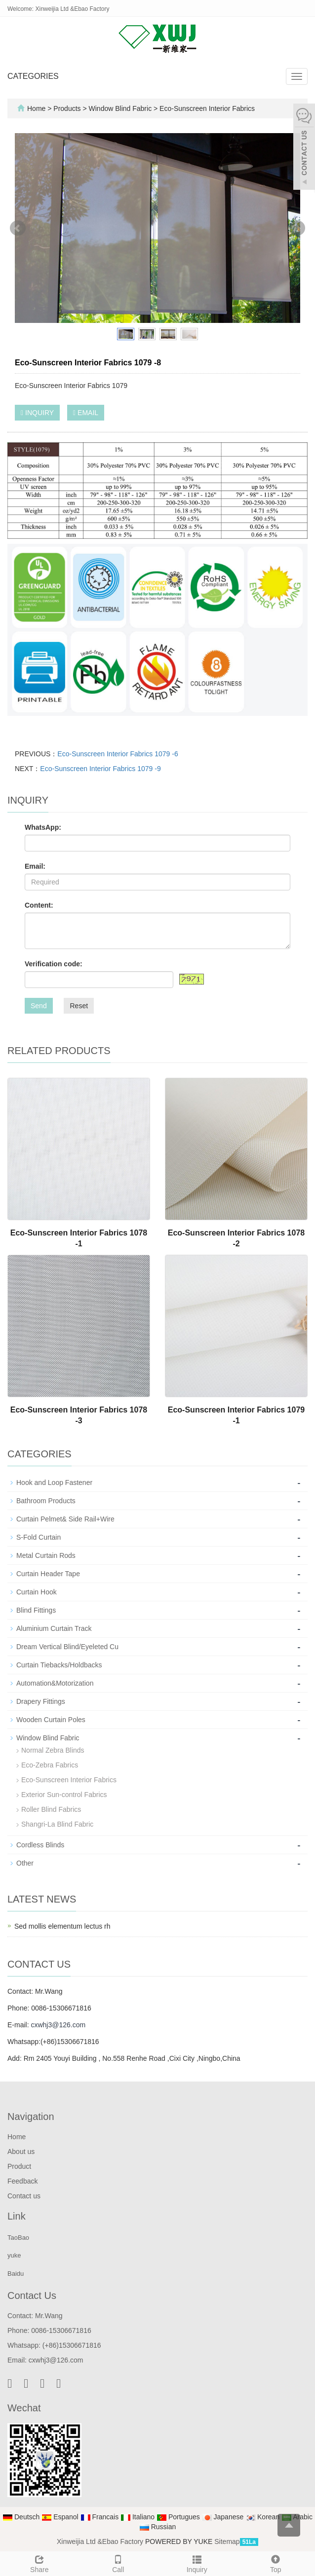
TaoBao (18, 2237)
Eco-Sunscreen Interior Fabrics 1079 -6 (117, 754)
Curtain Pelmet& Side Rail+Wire (65, 1519)
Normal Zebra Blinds (52, 1750)
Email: (35, 866)
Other (25, 1863)
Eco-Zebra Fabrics (49, 1765)
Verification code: (53, 964)
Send (39, 1006)
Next (297, 228)
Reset (79, 1006)
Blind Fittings (36, 1610)
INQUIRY (37, 413)
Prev (18, 228)
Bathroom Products (46, 1501)
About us (21, 2151)
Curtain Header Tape (48, 1574)
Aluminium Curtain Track (54, 1628)
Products (67, 108)
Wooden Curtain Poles (50, 1720)
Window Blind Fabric (120, 108)
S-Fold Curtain (38, 1537)
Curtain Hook (36, 1592)
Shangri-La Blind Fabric (57, 1824)
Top (275, 2563)
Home (36, 108)
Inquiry (197, 2563)
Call (118, 2563)
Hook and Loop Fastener (54, 1482)
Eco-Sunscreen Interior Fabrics (206, 108)
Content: (39, 905)
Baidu (15, 2273)
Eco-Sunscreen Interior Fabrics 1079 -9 (100, 769)
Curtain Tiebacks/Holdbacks (59, 1665)
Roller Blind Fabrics (51, 1809)
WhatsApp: (43, 827)
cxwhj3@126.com (58, 2025)
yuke (14, 2255)
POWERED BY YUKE (179, 2541)
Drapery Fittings (40, 1701)
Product (19, 2166)
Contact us (23, 2196)
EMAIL (85, 413)
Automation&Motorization (54, 1683)
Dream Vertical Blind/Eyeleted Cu (67, 1647)
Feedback (22, 2181)
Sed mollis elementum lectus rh (62, 1926)
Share (39, 2563)
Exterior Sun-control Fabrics (64, 1795)
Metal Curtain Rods (46, 1555)
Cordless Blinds (40, 1845)
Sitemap (226, 2541)
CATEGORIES (33, 76)
